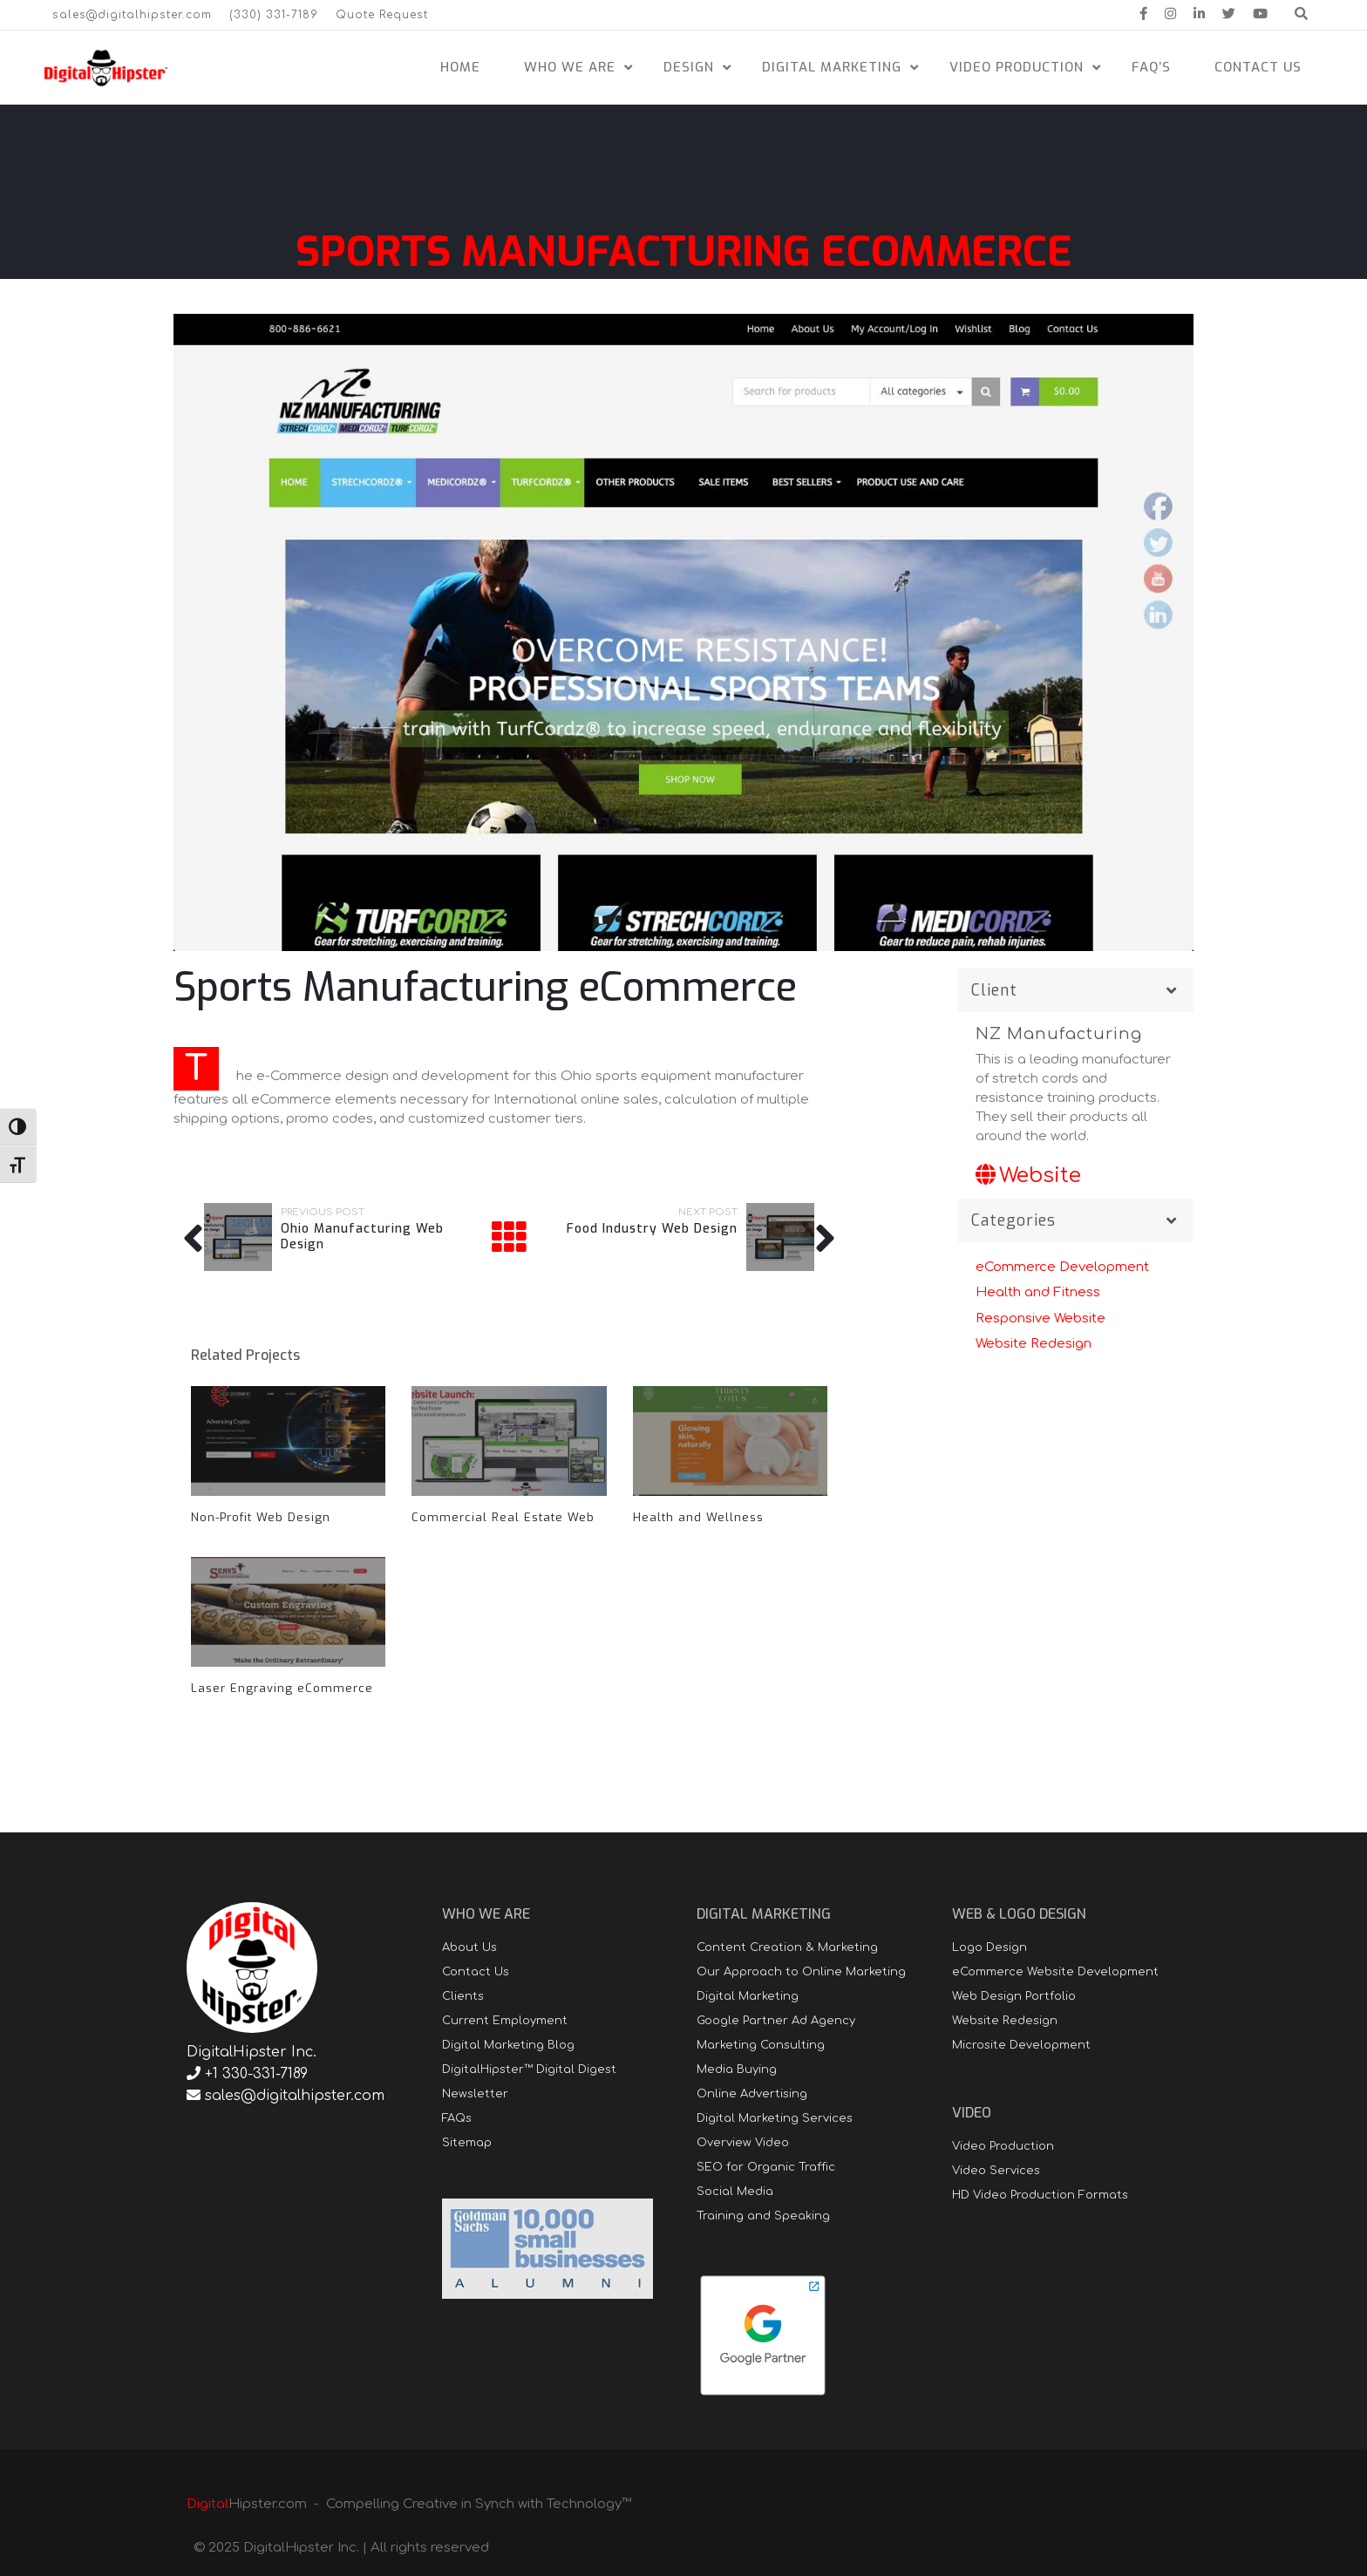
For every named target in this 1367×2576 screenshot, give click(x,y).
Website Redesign (1034, 1343)
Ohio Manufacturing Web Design (362, 1236)
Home (460, 67)
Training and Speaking (763, 2216)
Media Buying (737, 2069)
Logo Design (989, 1947)
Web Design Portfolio (1014, 1996)
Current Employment (505, 2021)
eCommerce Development (1062, 1267)
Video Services (996, 2171)
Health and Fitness (1038, 1292)
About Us (469, 1947)
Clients (463, 1996)
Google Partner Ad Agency (776, 2021)
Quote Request (382, 15)
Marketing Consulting (761, 2045)
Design (688, 67)
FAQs (457, 2118)
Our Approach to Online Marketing (801, 1972)
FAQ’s (1151, 67)
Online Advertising (752, 2094)
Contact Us (1258, 67)
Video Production (1016, 67)
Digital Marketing (831, 67)
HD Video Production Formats (1040, 2195)
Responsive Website (1040, 1318)
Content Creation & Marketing (787, 1947)
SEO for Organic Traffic (766, 2167)
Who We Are (569, 67)
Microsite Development (1021, 2045)
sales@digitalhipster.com (132, 15)
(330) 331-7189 (273, 15)
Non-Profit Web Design (260, 1517)
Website (1028, 1175)
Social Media (735, 2191)
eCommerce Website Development (1055, 1972)
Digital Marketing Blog (508, 2045)
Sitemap (467, 2143)
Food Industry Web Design (652, 1228)
